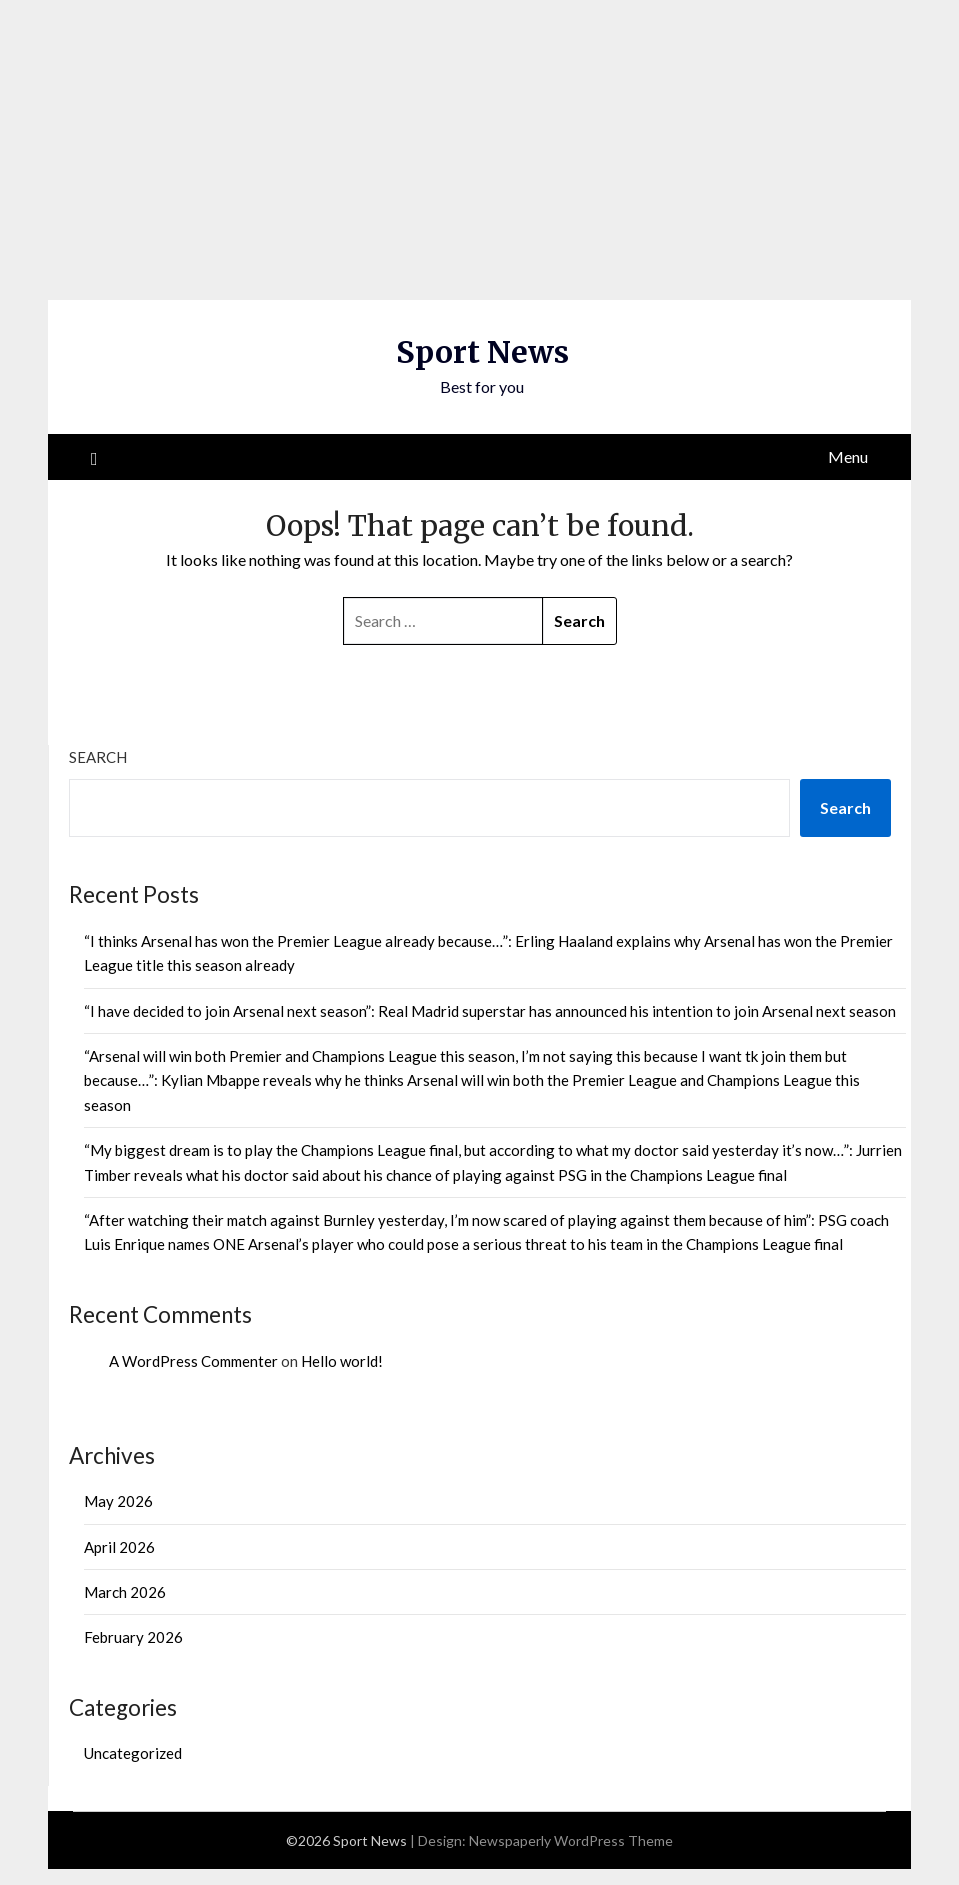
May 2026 (118, 1501)
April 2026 (119, 1547)
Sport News (482, 352)
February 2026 (133, 1637)
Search (98, 757)
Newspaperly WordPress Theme (571, 1840)
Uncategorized (133, 1753)
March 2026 (125, 1592)
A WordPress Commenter (193, 1361)
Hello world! (342, 1361)
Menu (848, 456)
